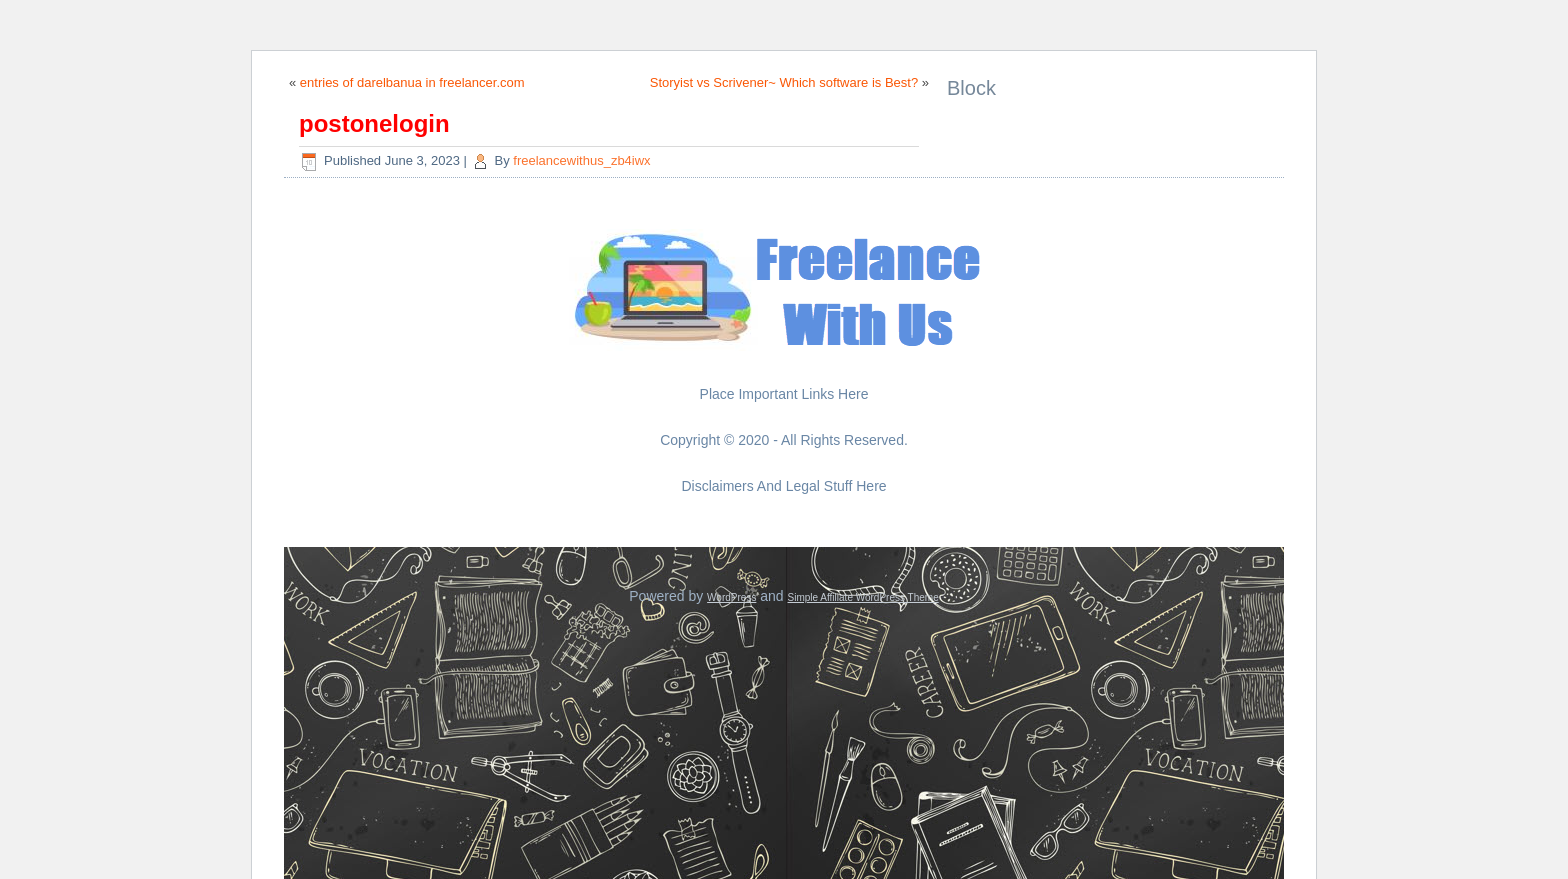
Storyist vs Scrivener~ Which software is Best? (784, 82)
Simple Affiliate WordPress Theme (863, 597)
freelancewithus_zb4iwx (581, 160)
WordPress (731, 597)
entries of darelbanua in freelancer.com (412, 82)
